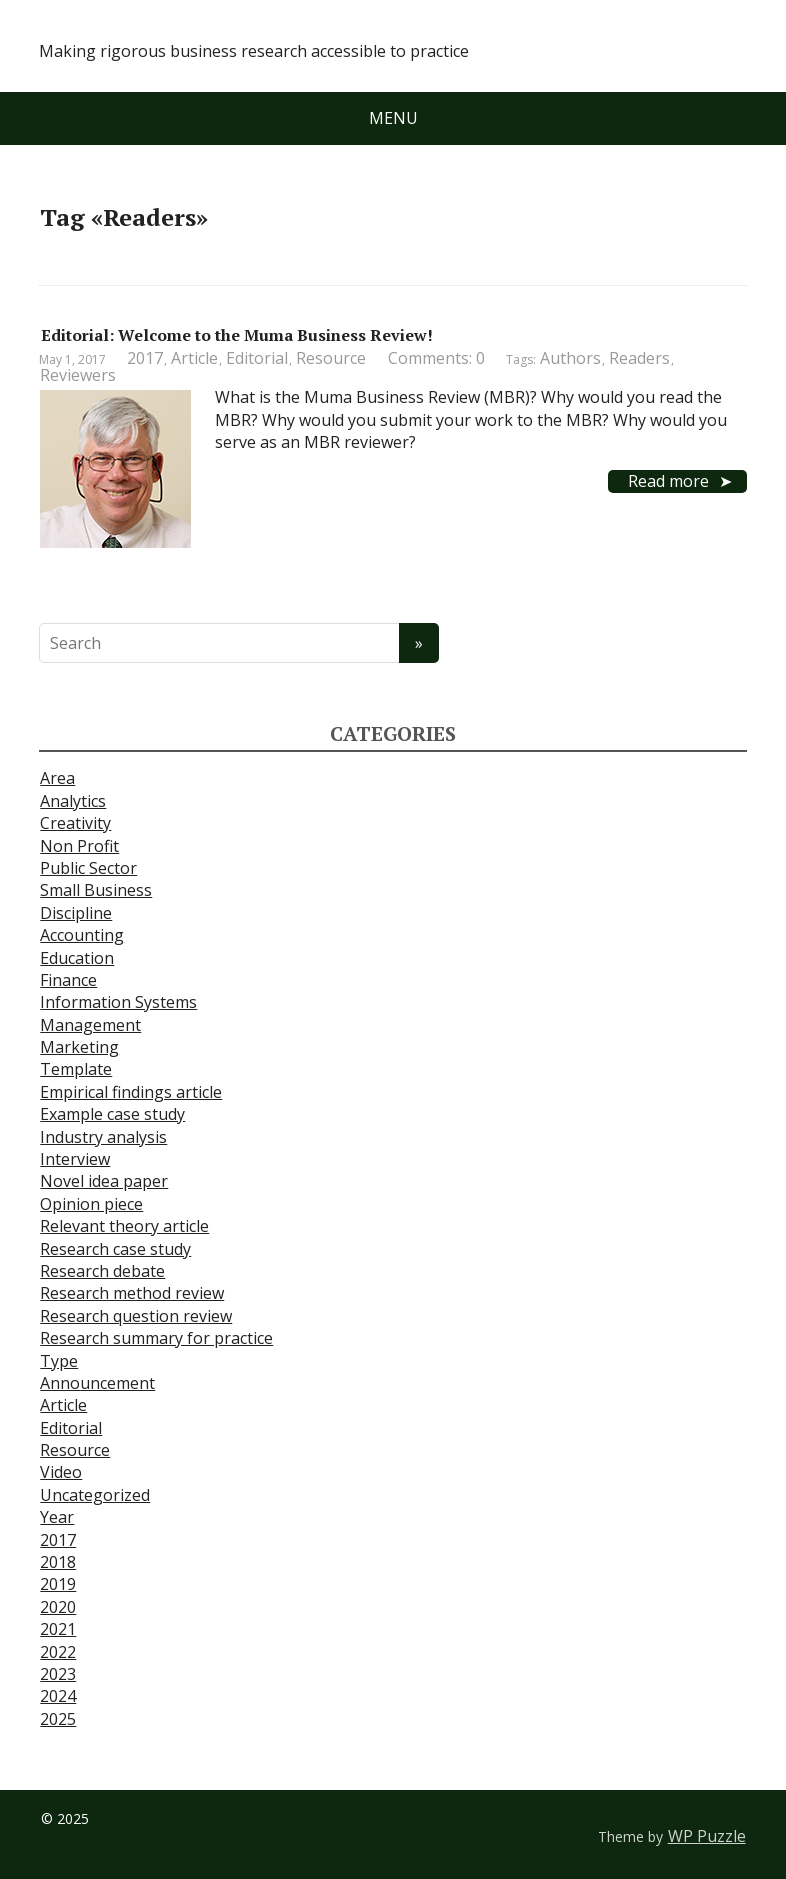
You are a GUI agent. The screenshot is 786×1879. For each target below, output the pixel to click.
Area (57, 778)
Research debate (102, 1271)
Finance (68, 980)
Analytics (73, 801)
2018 (58, 1562)
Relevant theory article (124, 1226)
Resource (331, 358)
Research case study (115, 1249)
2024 (58, 1696)
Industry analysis (103, 1137)
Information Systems (118, 1002)
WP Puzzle (707, 1836)
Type (59, 1361)
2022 (58, 1652)
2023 (58, 1674)
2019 (58, 1584)
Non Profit (79, 846)
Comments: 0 (436, 358)
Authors (570, 358)
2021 (58, 1629)
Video (61, 1472)
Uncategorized (95, 1495)
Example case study (112, 1114)
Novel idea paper (104, 1181)
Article (194, 358)
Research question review (136, 1316)
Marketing (79, 1047)
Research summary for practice (156, 1338)
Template (76, 1069)
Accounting (82, 935)
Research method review (132, 1293)
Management (90, 1025)
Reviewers (78, 375)
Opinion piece (91, 1204)
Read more (668, 481)
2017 (145, 358)
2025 (58, 1719)
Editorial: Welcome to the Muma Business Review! (237, 335)
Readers (639, 358)
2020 (58, 1607)
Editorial (257, 358)
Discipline (76, 913)
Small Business (96, 890)
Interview (75, 1159)
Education (77, 958)
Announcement (97, 1383)
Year (57, 1517)
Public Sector (88, 868)
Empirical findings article (131, 1092)
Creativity (75, 823)
